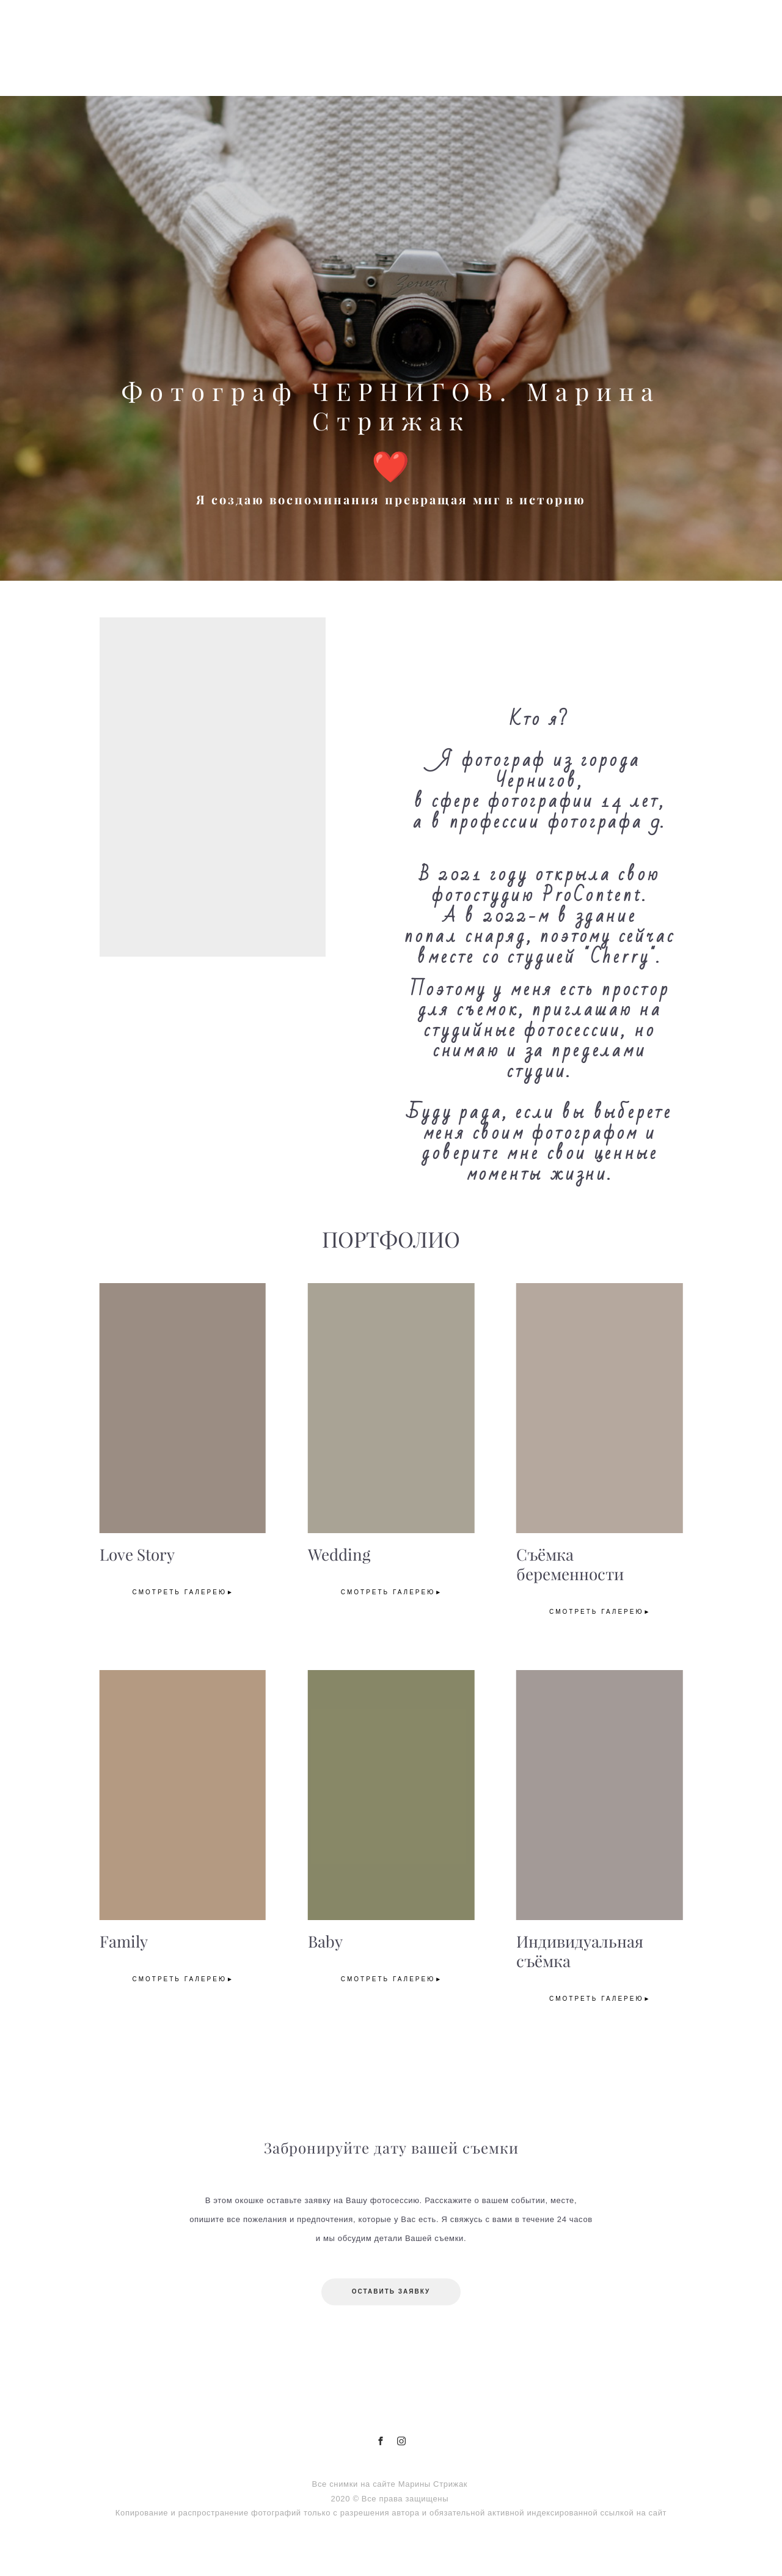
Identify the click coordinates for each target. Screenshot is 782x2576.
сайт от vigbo (391, 2547)
